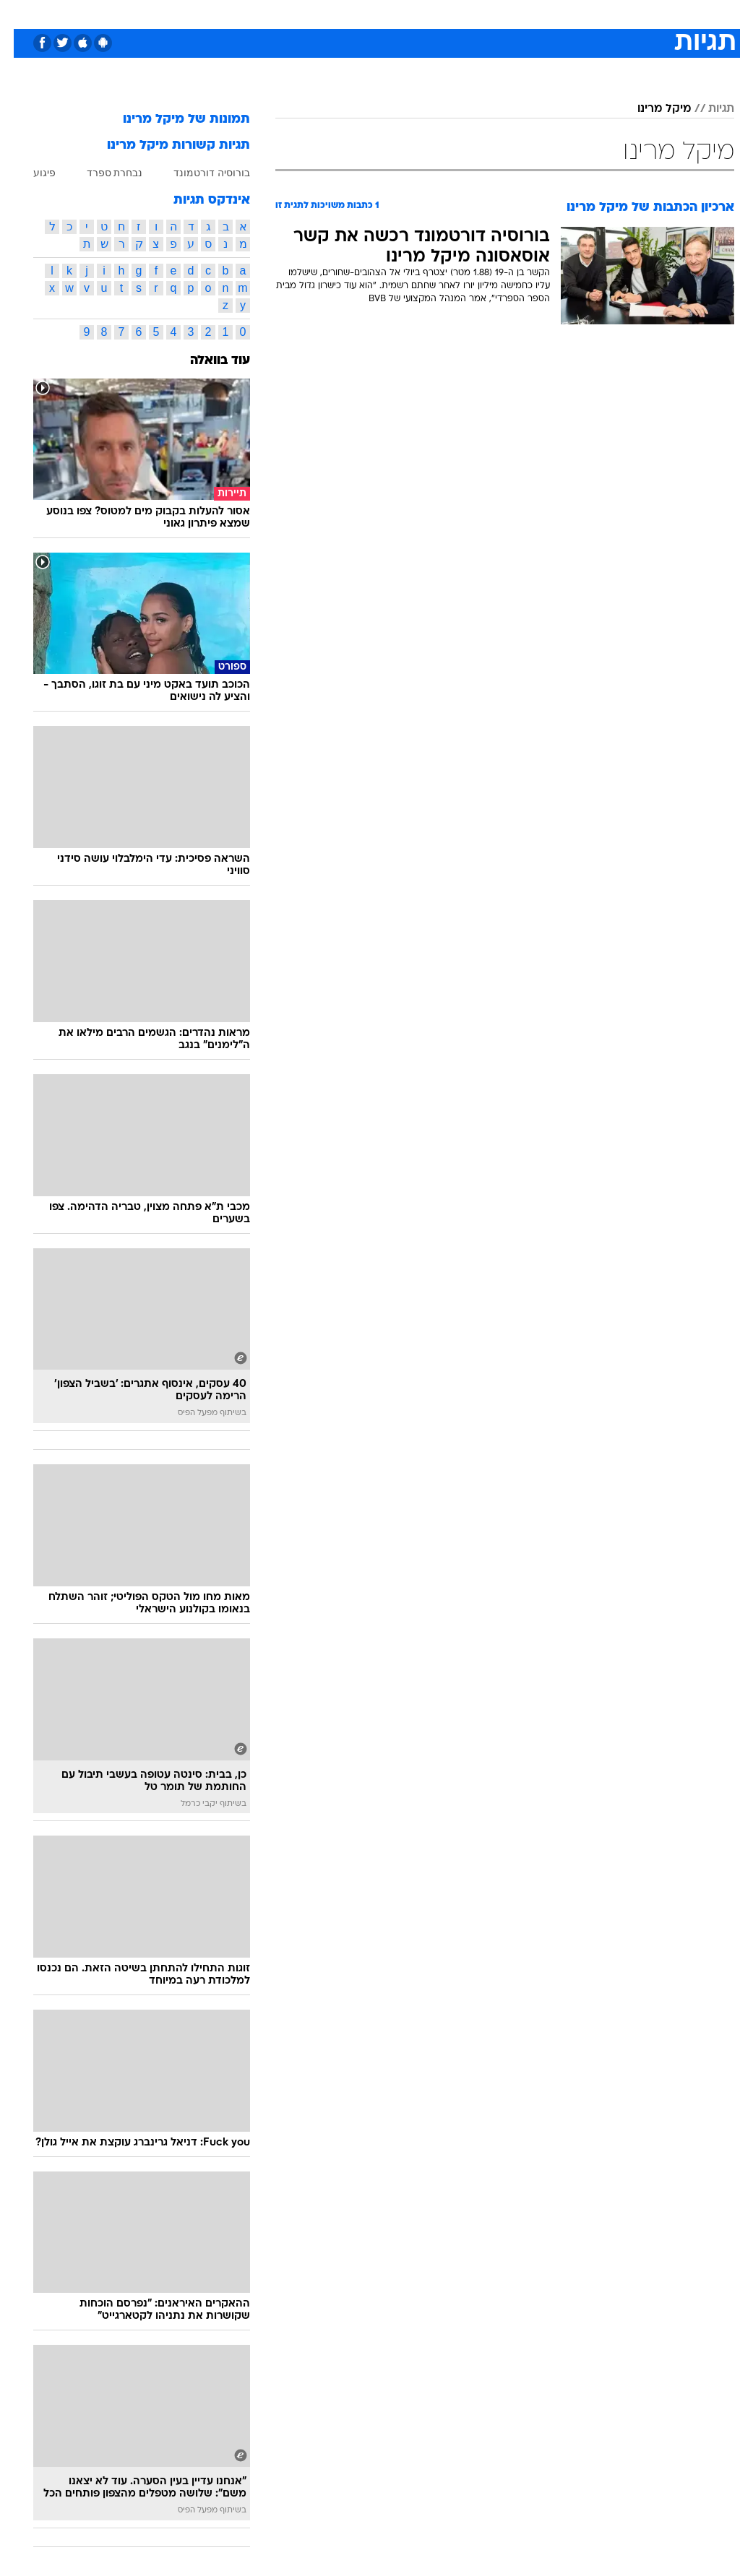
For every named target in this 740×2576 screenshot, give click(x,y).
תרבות (512, 13)
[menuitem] (547, 14)
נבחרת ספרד (101, 172)
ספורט (555, 13)
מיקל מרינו (650, 109)
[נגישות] (20, 13)
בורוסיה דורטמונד (198, 172)
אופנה (210, 13)
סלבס (469, 13)
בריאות (354, 13)
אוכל (396, 13)
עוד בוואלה (206, 361)
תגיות (707, 109)
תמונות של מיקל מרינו (172, 119)
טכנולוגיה (259, 13)
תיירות (309, 13)
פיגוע (31, 172)
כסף (432, 13)
